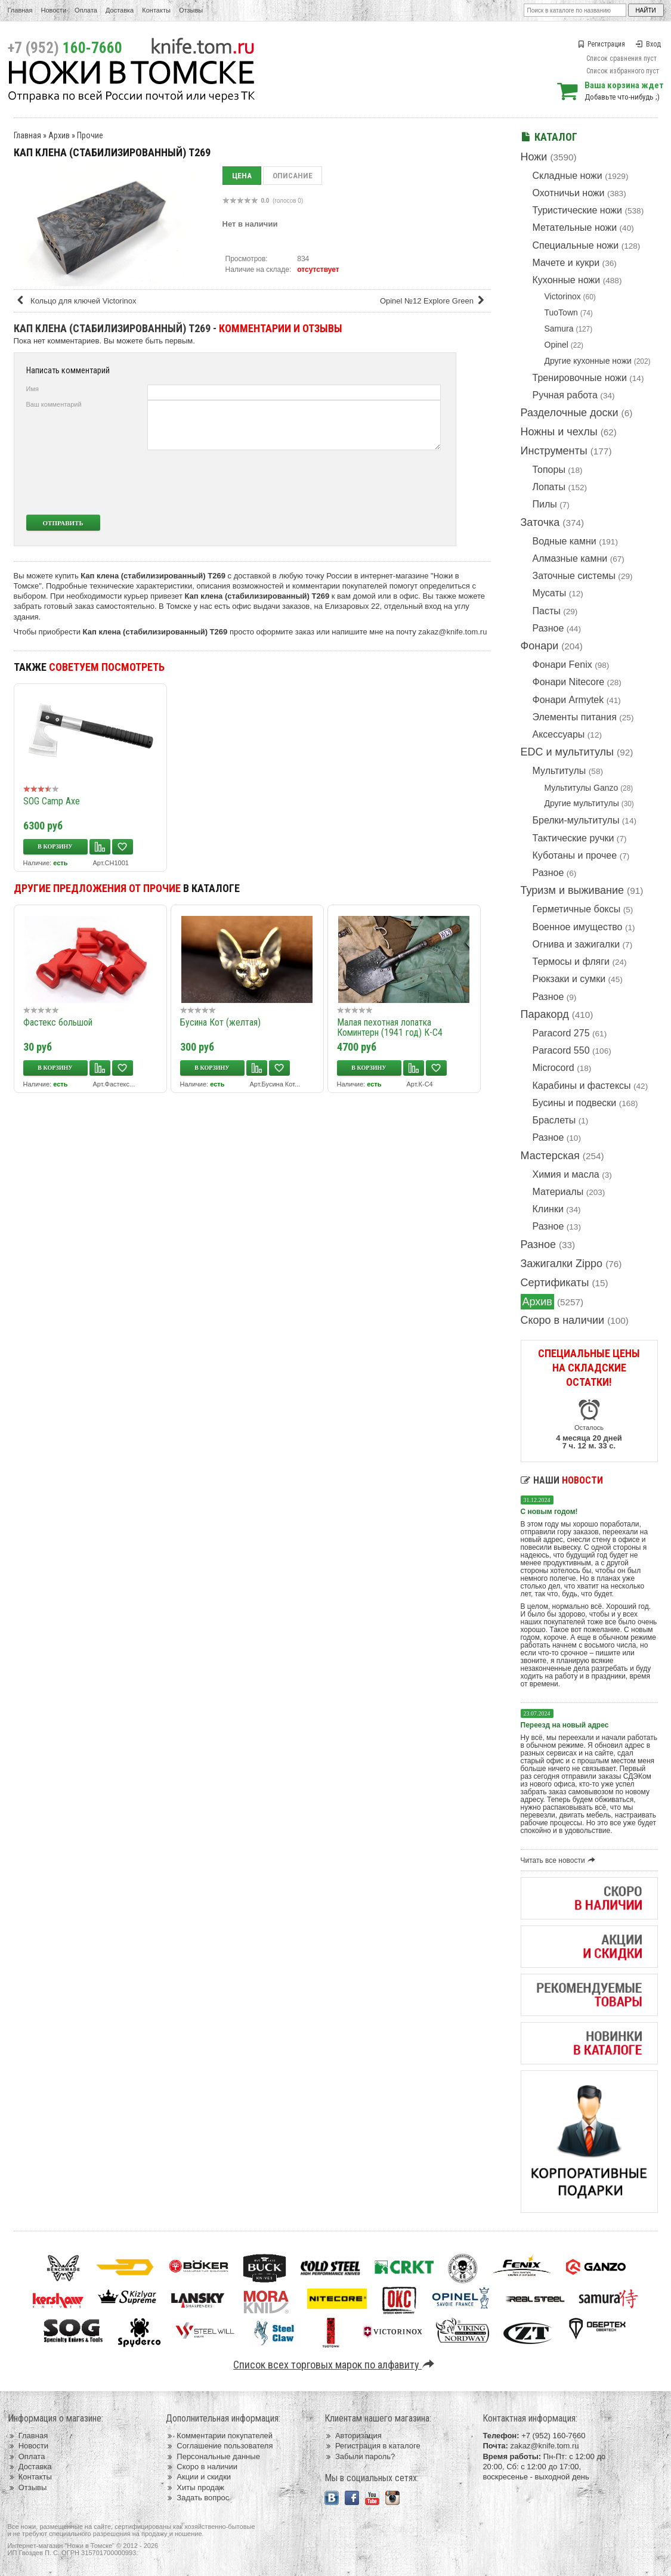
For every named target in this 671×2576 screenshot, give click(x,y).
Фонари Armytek (568, 700)
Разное (548, 628)
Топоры (549, 470)
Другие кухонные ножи (588, 361)
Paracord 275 (561, 1033)
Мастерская (550, 1156)
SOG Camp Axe (51, 801)
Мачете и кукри (566, 263)
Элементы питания (575, 717)
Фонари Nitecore (569, 682)
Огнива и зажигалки (576, 944)
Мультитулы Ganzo (582, 787)
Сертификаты (555, 1283)
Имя (32, 388)
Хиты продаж (195, 2487)
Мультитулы (559, 771)
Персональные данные (213, 2456)
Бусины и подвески (575, 1103)
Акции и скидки (198, 2476)
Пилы (545, 504)
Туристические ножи (578, 210)
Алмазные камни (570, 558)
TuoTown (561, 312)
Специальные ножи (576, 245)
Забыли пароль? (359, 2456)
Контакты (156, 10)
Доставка (120, 10)
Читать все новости (560, 1860)
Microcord (553, 1068)
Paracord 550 (561, 1050)
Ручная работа (565, 395)
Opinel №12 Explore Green (434, 300)
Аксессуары (559, 734)
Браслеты (554, 1120)
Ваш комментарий (54, 404)
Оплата (86, 10)
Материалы (558, 1192)
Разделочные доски (570, 413)
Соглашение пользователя (219, 2445)
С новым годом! (549, 1511)
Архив (537, 1302)
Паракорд (545, 1014)
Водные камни (564, 541)
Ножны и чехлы (559, 432)
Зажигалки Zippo (562, 1264)
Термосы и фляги (571, 961)
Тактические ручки (573, 838)
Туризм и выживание (572, 890)
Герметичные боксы (577, 909)
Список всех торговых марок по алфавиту (335, 2364)
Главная (20, 10)
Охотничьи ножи (569, 193)
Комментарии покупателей (219, 2435)
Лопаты (549, 487)
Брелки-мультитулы (576, 820)
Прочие (90, 135)
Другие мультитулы (582, 803)
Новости (53, 10)
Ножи (534, 157)
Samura (559, 328)
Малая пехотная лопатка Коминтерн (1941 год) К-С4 (390, 1027)
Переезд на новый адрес (565, 1725)
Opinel (556, 344)
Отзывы (191, 10)
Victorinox (563, 296)
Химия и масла (566, 1174)
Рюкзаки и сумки (569, 979)
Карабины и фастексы (582, 1085)
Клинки (548, 1209)
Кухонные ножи (567, 280)
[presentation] (352, 482)
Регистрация (601, 44)
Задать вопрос (197, 2497)
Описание (293, 175)
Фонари (540, 646)
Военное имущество (578, 927)
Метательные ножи (575, 227)
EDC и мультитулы (567, 752)
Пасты (547, 611)
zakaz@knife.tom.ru (452, 631)
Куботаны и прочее (575, 855)
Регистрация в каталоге (372, 2445)
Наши (562, 1480)
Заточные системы (574, 576)
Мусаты (550, 593)
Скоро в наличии (563, 1320)
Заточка (540, 522)
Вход (648, 44)
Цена (242, 175)
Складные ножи (567, 176)
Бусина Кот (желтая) (220, 1022)
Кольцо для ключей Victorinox (76, 300)
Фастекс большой (57, 1022)
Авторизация (353, 2435)
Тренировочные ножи (580, 378)
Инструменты (554, 451)
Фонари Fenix (562, 665)
